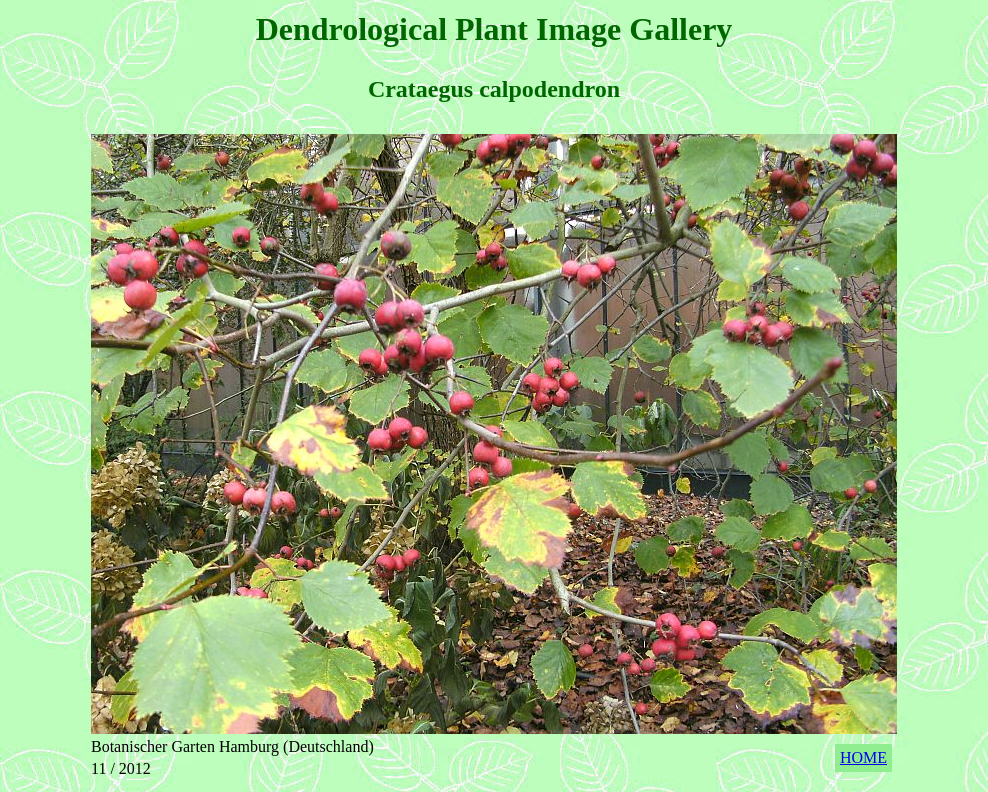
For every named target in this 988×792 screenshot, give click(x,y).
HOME (863, 757)
